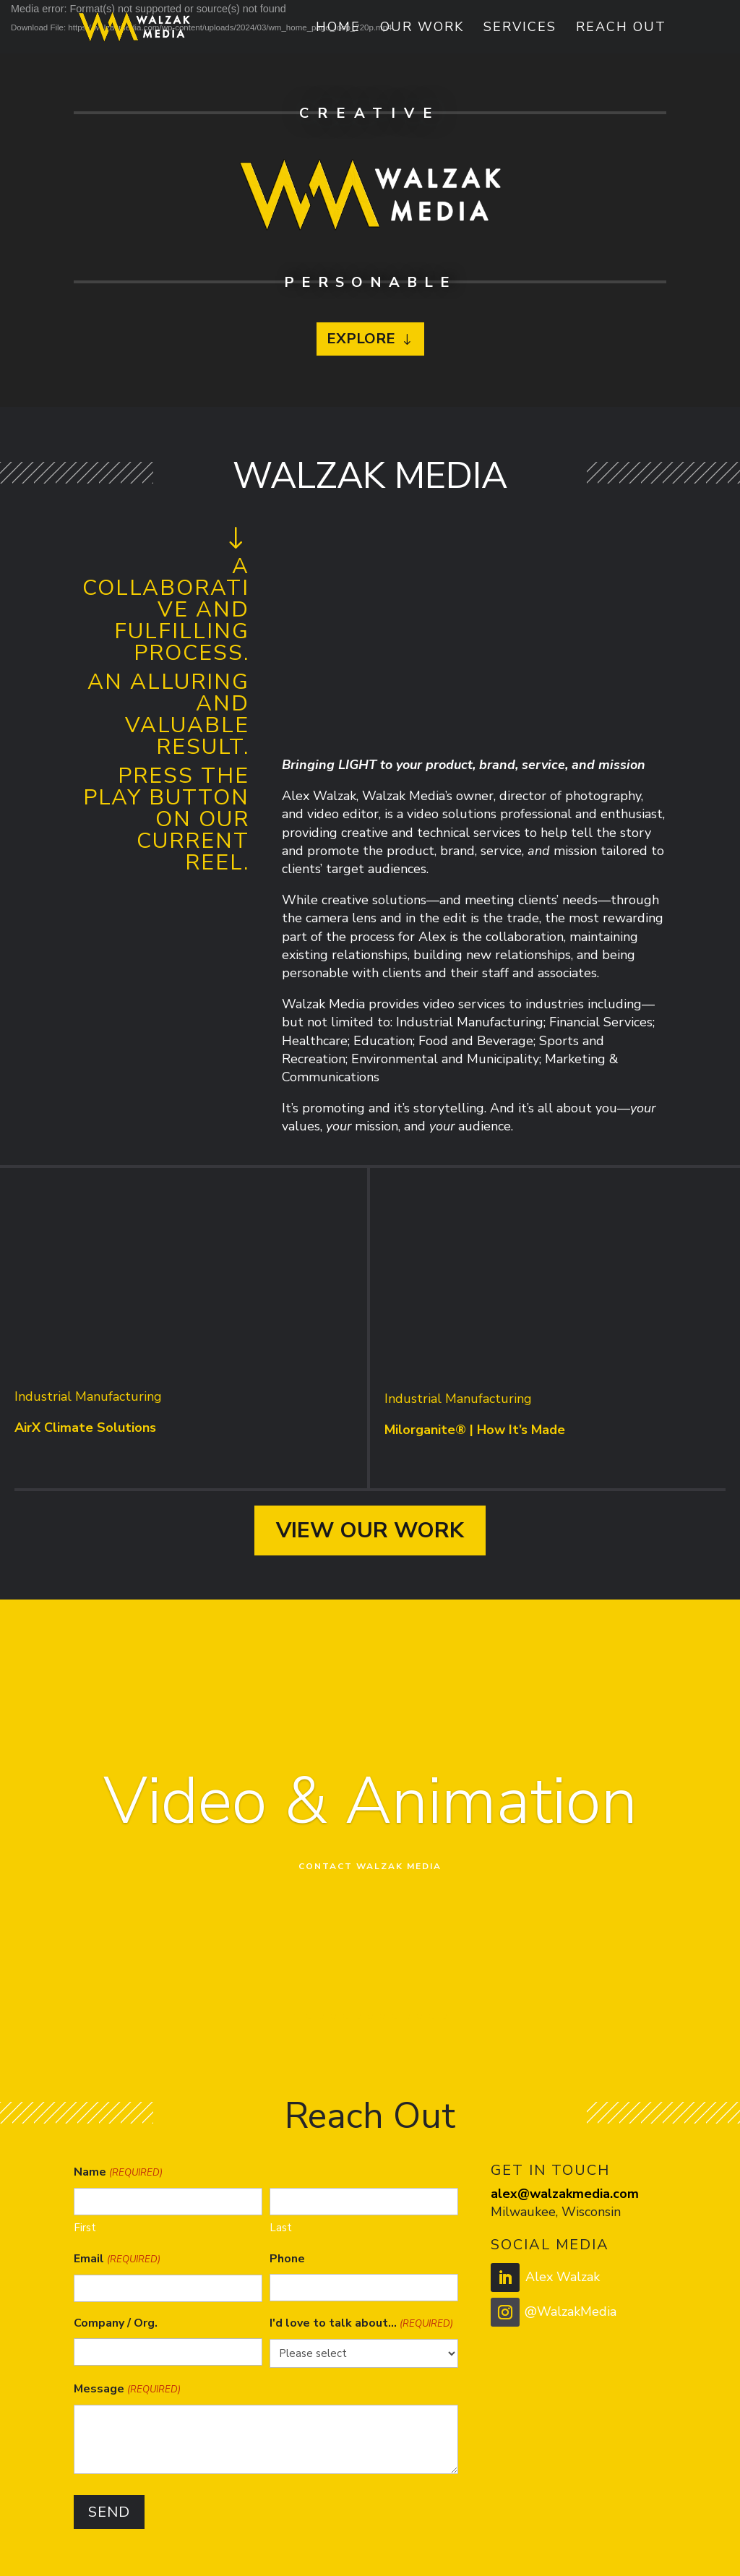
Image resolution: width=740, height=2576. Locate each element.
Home (338, 28)
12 (431, 2016)
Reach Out (621, 28)
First (85, 2227)
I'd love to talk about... (361, 2324)
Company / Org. (116, 2323)
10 (407, 2016)
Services (519, 28)
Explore (361, 338)
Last (281, 2227)
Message (127, 2390)
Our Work (422, 28)
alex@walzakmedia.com (565, 2193)
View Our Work (370, 1530)
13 (444, 2016)
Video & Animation (370, 1801)
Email (117, 2260)
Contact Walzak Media (370, 1866)
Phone (287, 2259)
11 (419, 2016)
